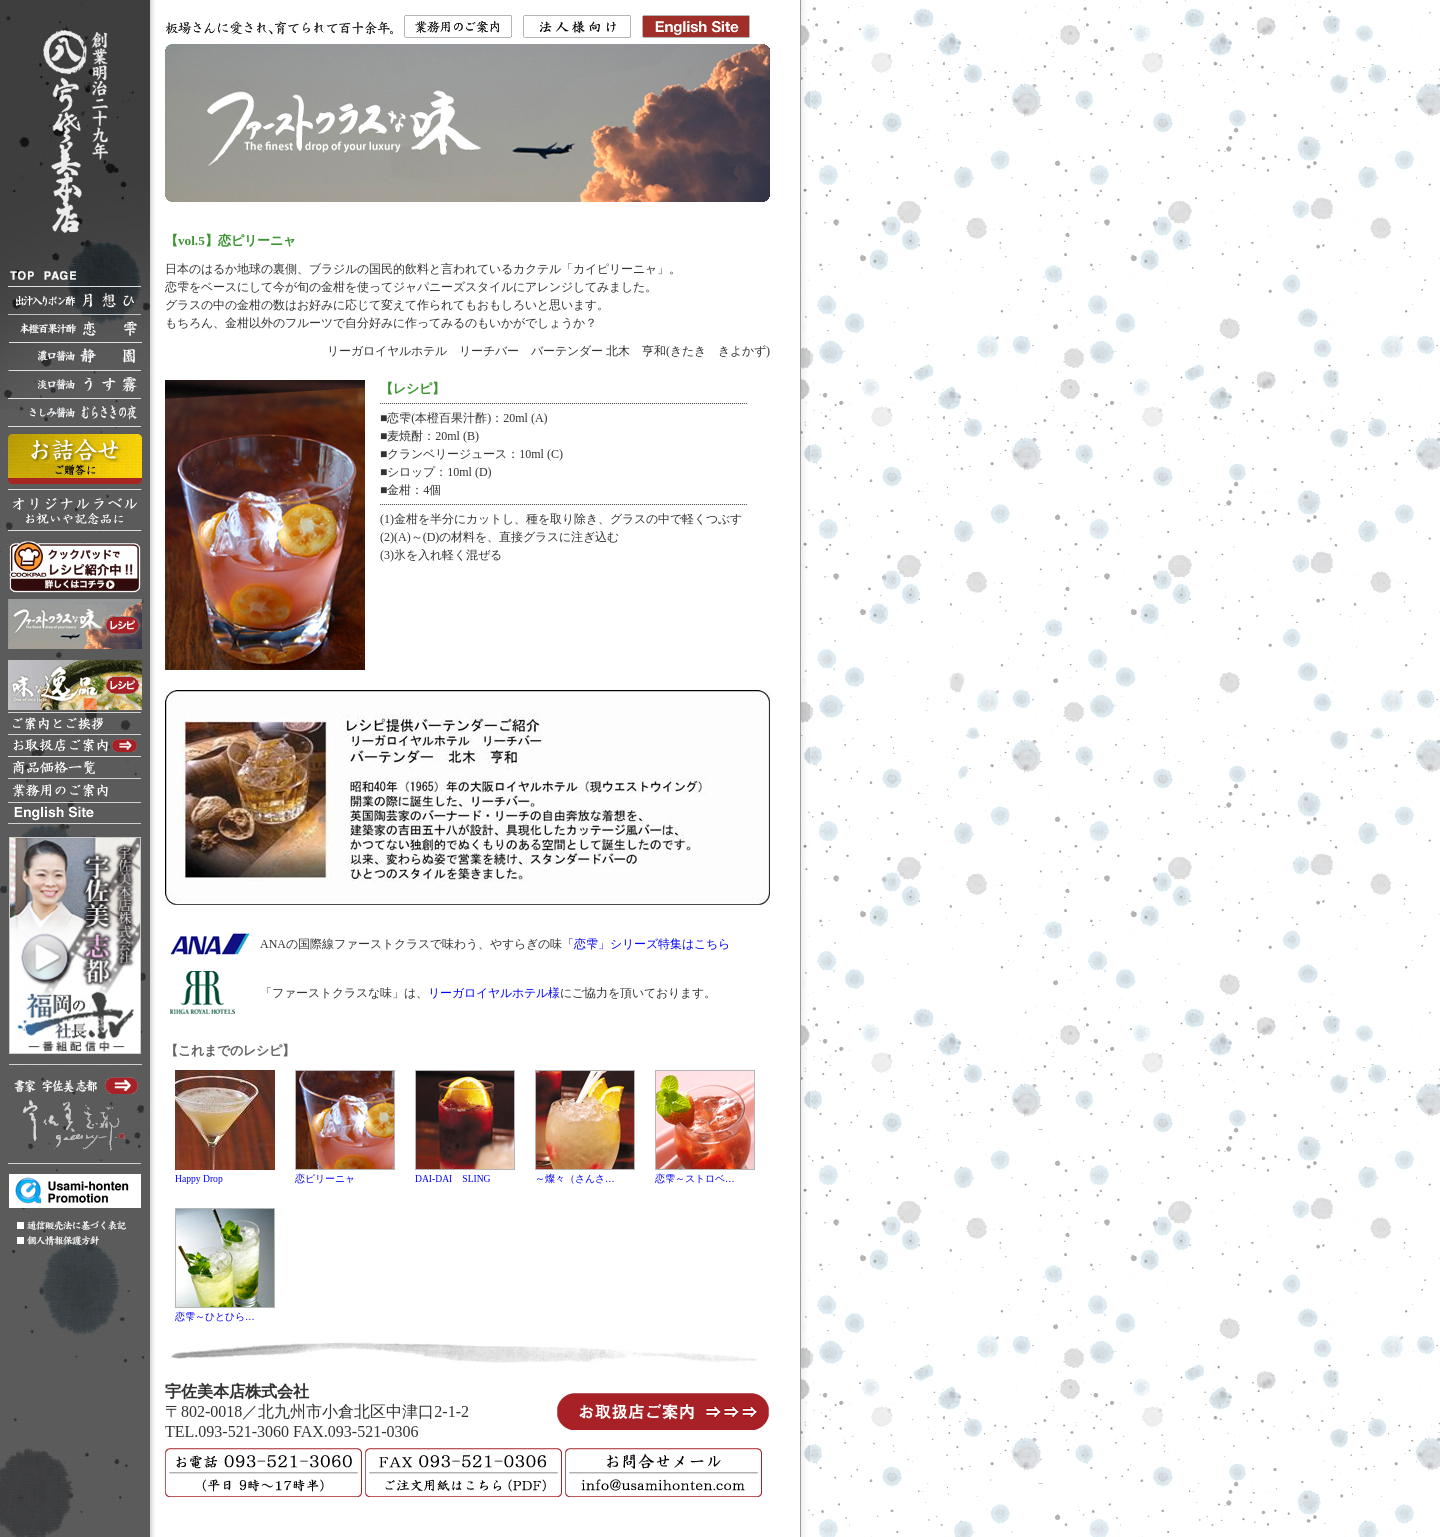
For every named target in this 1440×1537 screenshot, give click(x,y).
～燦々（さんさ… (575, 1178)
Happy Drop (199, 1178)
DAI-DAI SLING (453, 1178)
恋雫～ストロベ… (695, 1178)
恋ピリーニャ (325, 1178)
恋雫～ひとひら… (215, 1316)
